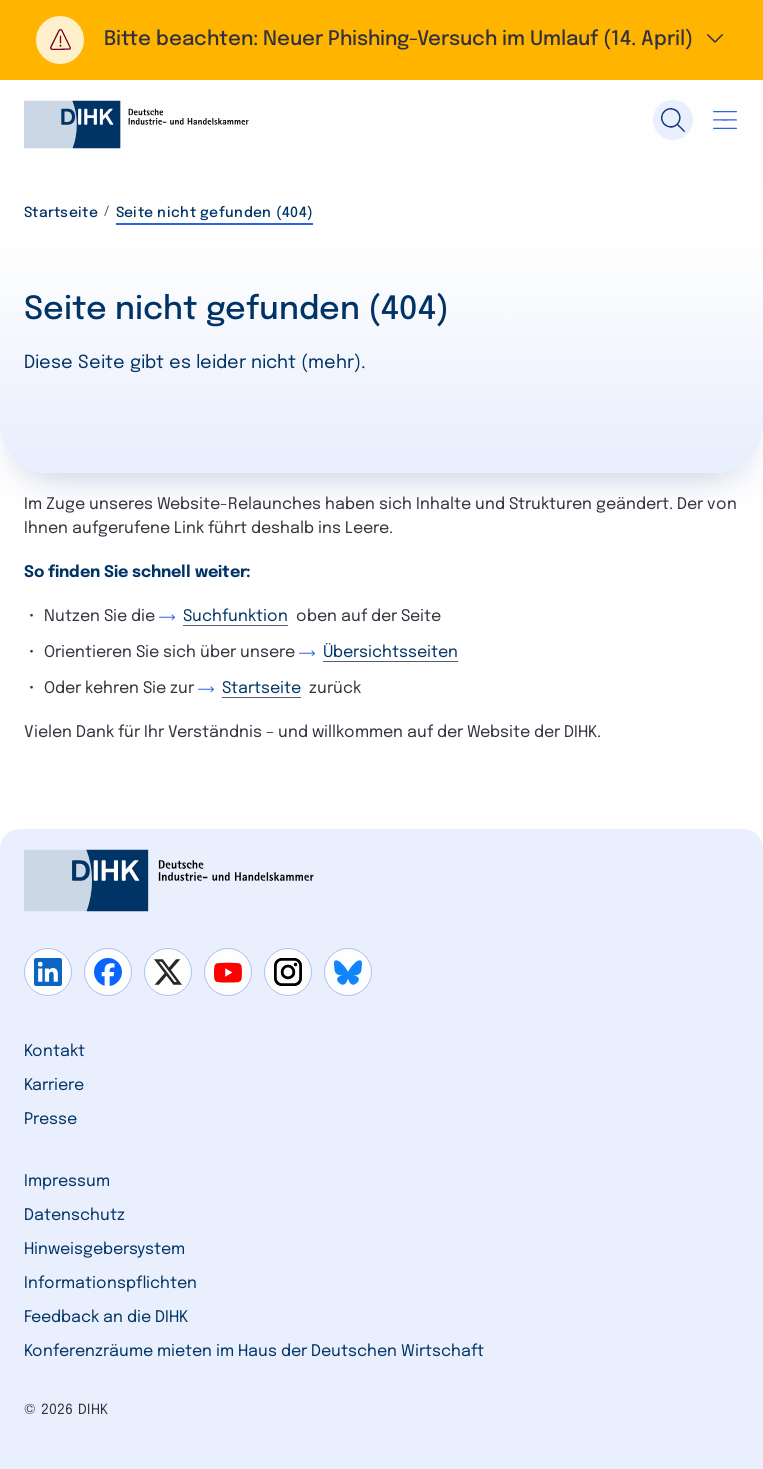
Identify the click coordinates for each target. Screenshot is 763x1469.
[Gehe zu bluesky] (348, 972)
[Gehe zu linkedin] (48, 972)
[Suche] (673, 120)
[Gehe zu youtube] (228, 972)
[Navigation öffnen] (725, 120)
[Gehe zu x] (168, 972)
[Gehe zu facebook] (108, 972)
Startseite (61, 213)
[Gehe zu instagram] (288, 972)
